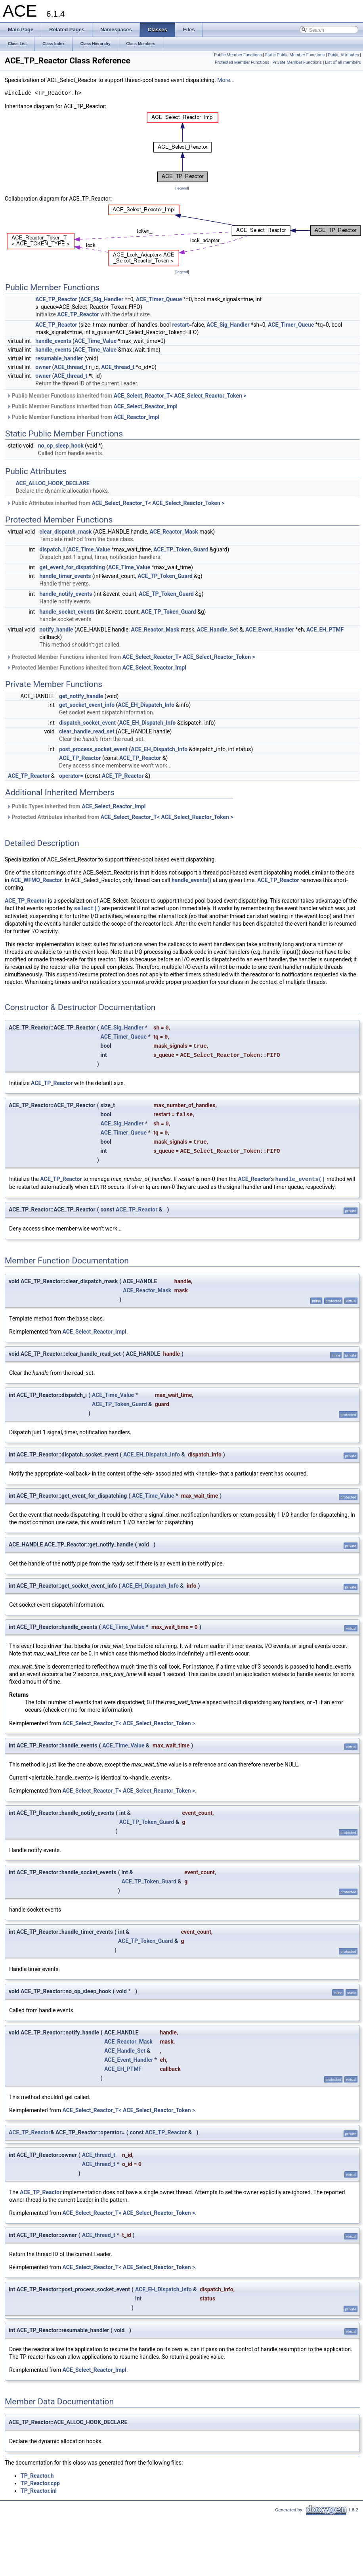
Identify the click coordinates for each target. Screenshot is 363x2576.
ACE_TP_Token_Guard (180, 549)
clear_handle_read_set (87, 731)
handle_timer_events (65, 576)
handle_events (53, 341)
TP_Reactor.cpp (40, 2483)
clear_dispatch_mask (66, 531)
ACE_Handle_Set (217, 629)
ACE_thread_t (70, 367)
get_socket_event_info (87, 705)
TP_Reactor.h (37, 2476)
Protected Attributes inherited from (120, 817)
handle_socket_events (67, 612)
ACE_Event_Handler (269, 629)
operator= (71, 776)
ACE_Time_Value (96, 341)
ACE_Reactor (254, 1179)
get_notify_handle (81, 696)
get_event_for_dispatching (72, 567)
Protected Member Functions (242, 62)
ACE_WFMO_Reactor (36, 880)
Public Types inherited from (76, 806)
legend (182, 188)
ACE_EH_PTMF (325, 629)
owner (43, 367)
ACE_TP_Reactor (56, 299)
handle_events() (191, 880)
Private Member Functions (297, 62)
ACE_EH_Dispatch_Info (146, 705)
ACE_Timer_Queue (159, 299)
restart (180, 325)
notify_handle (56, 629)
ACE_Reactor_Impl (136, 417)
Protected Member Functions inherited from (131, 657)
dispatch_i (52, 549)
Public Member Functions (238, 54)
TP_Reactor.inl (39, 2491)
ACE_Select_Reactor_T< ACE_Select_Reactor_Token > (180, 395)
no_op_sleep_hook (61, 445)
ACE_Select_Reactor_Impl (146, 406)
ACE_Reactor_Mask (174, 531)
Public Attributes (343, 54)
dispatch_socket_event (87, 723)
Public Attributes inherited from (115, 503)
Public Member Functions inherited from (126, 395)
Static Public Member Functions (295, 54)
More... (225, 80)
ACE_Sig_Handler (102, 299)
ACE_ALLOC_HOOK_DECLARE (52, 483)
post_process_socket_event (93, 749)
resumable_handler (59, 358)
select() (87, 908)
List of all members (343, 62)
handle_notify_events (66, 594)
